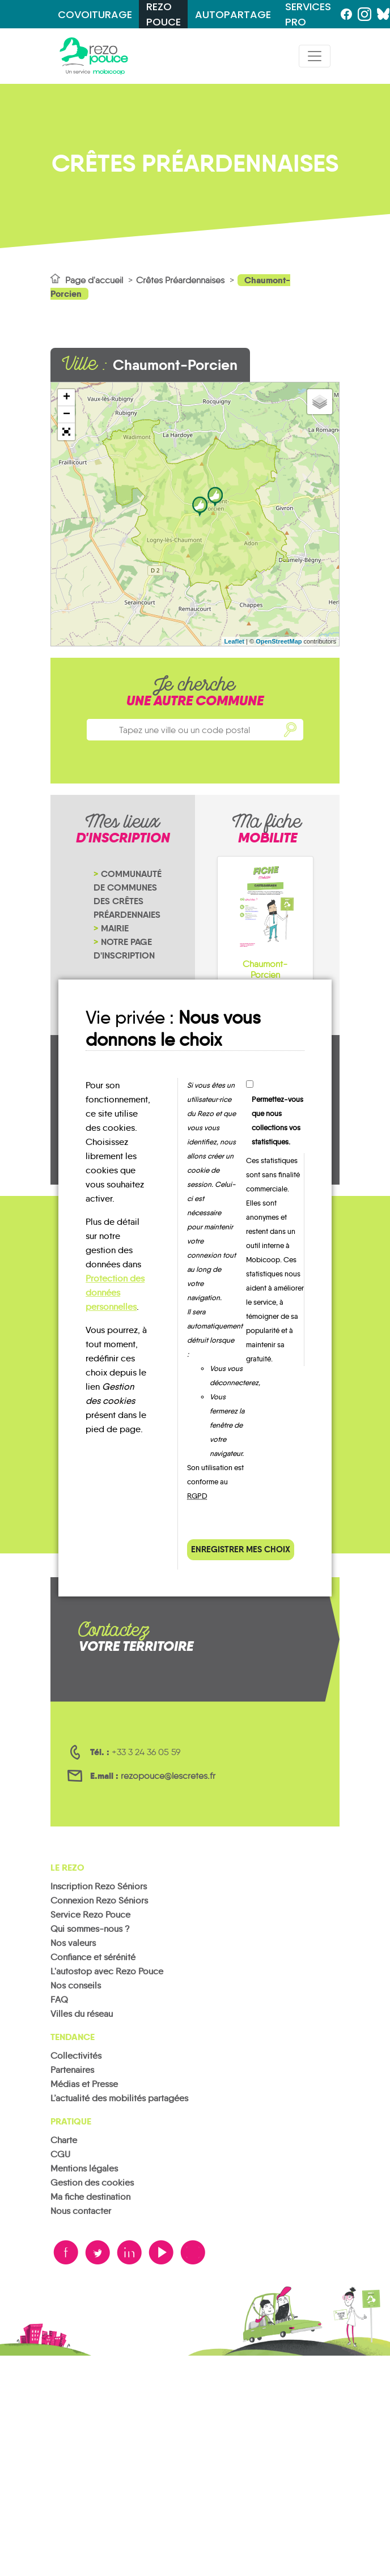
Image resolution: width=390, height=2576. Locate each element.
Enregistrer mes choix (240, 1549)
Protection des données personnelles (115, 1292)
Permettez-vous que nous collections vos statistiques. (277, 1120)
